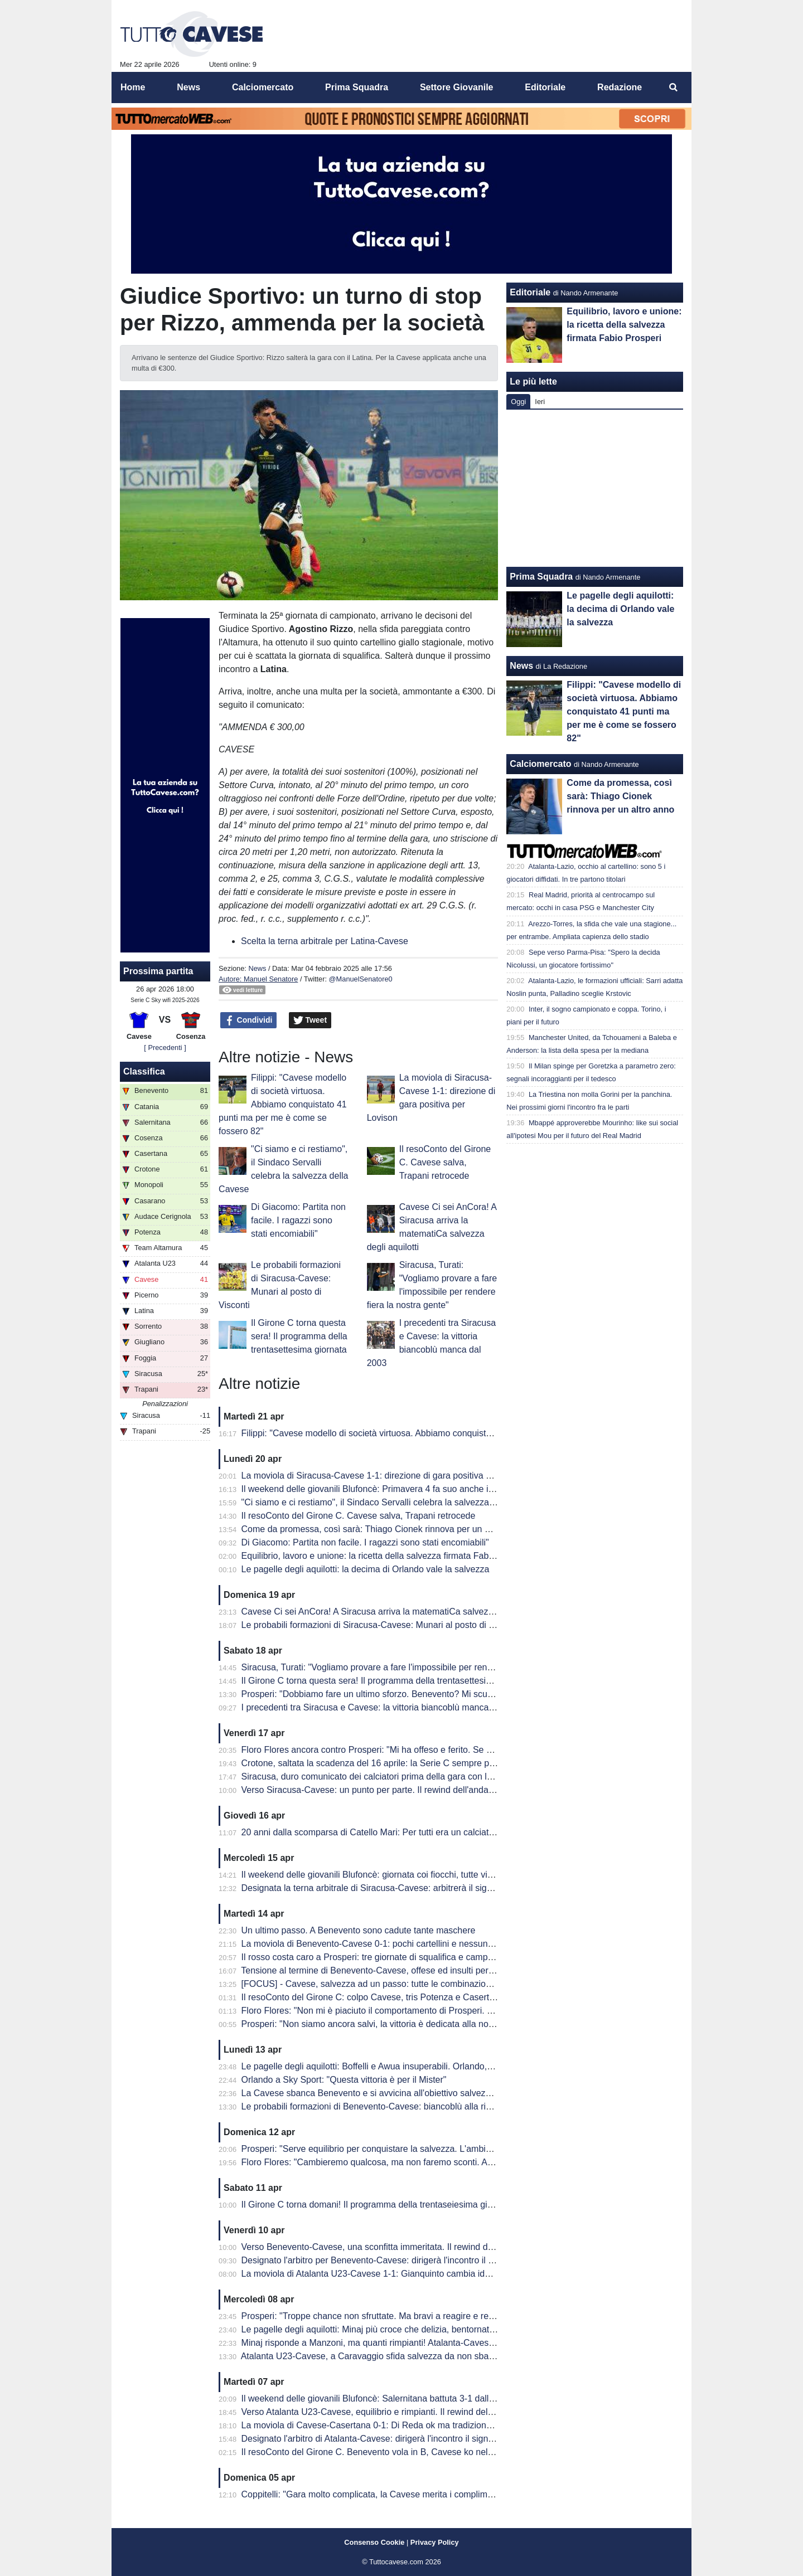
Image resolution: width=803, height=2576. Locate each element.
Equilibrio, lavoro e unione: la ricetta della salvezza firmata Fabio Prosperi (386, 1556)
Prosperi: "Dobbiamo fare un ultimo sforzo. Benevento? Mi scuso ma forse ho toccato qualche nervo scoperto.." (461, 1694)
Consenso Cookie (374, 2542)
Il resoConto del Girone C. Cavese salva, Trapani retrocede (445, 1162)
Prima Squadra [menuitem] (356, 87)
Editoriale (530, 292)
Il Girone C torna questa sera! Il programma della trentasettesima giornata (299, 1336)
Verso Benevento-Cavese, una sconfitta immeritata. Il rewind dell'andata (383, 2247)
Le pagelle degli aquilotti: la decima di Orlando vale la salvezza (365, 1569)
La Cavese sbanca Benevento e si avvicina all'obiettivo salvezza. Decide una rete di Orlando (424, 2093)
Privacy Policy (434, 2542)
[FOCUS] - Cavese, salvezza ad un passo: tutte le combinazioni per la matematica (403, 1984)
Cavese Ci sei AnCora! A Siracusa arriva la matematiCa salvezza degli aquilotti (397, 1611)
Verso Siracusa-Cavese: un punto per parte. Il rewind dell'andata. (370, 1790)
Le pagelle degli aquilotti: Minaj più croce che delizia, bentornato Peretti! (383, 2329)
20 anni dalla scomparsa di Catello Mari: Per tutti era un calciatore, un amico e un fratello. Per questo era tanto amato (473, 1832)
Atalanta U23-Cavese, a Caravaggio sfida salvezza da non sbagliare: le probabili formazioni (421, 2356)
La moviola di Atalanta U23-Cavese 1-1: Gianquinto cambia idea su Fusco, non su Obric (415, 2273)
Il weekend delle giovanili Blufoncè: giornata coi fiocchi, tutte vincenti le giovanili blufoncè (416, 1874)
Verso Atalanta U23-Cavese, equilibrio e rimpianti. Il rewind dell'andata (380, 2412)
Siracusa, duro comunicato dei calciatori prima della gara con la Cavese (383, 1776)
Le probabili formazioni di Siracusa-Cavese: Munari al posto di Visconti (380, 1625)
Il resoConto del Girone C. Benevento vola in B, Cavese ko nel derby (377, 2452)
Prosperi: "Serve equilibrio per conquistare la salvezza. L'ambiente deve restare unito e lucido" (427, 2149)
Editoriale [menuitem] (545, 87)
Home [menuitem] (132, 87)
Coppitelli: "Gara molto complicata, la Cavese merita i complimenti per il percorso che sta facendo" (435, 2494)
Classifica (144, 1071)
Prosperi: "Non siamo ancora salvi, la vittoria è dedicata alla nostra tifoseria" (390, 2024)
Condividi (249, 1020)
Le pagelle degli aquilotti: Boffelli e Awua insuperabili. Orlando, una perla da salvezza (409, 2066)
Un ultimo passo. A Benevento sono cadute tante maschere (358, 1930)
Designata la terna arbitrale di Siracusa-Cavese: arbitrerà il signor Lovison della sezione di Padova (435, 1888)
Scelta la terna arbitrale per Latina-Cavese (324, 941)
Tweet (310, 1020)
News (257, 968)
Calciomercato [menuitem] (262, 87)
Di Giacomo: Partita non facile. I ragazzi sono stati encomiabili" (298, 1220)
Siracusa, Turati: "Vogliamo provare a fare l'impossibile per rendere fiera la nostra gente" (415, 1667)
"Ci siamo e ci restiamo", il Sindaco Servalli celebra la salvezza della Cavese (392, 1502)
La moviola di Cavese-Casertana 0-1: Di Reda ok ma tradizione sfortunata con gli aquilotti (418, 2425)
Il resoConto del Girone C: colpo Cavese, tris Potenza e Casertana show (384, 1997)
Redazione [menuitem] (619, 87)
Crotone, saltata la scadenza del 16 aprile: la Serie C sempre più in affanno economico (412, 1763)
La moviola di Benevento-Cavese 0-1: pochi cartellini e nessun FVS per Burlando (401, 1943)
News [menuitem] (188, 87)
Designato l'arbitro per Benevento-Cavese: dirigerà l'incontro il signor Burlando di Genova (417, 2260)
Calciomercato (540, 764)
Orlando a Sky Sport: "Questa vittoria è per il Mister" (344, 2079)
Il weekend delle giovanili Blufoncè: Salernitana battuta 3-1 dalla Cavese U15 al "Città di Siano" (429, 2398)
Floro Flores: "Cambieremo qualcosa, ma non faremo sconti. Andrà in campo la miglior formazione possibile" (455, 2162)
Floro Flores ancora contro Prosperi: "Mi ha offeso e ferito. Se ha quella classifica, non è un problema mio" (451, 1749)
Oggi (518, 401)
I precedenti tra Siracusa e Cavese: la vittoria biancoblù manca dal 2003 (383, 1707)
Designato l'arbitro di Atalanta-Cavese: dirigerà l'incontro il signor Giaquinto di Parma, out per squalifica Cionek (459, 2438)
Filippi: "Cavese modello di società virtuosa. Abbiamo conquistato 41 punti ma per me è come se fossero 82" (283, 1104)
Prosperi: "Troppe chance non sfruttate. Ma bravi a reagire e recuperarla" (385, 2316)
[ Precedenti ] (165, 1047)
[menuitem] (674, 87)
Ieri (540, 401)
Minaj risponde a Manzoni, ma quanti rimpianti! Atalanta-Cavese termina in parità (400, 2342)
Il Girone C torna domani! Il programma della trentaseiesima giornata (376, 2204)
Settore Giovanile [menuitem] (457, 87)
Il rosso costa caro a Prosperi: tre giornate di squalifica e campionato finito (387, 1957)
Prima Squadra (541, 576)
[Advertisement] (595, 488)
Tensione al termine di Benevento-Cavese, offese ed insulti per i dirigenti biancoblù (404, 1970)
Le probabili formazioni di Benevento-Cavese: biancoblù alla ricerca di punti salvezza (408, 2106)
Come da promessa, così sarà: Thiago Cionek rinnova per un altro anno (383, 1529)
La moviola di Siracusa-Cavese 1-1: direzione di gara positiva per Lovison (386, 1475)
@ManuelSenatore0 (361, 979)
